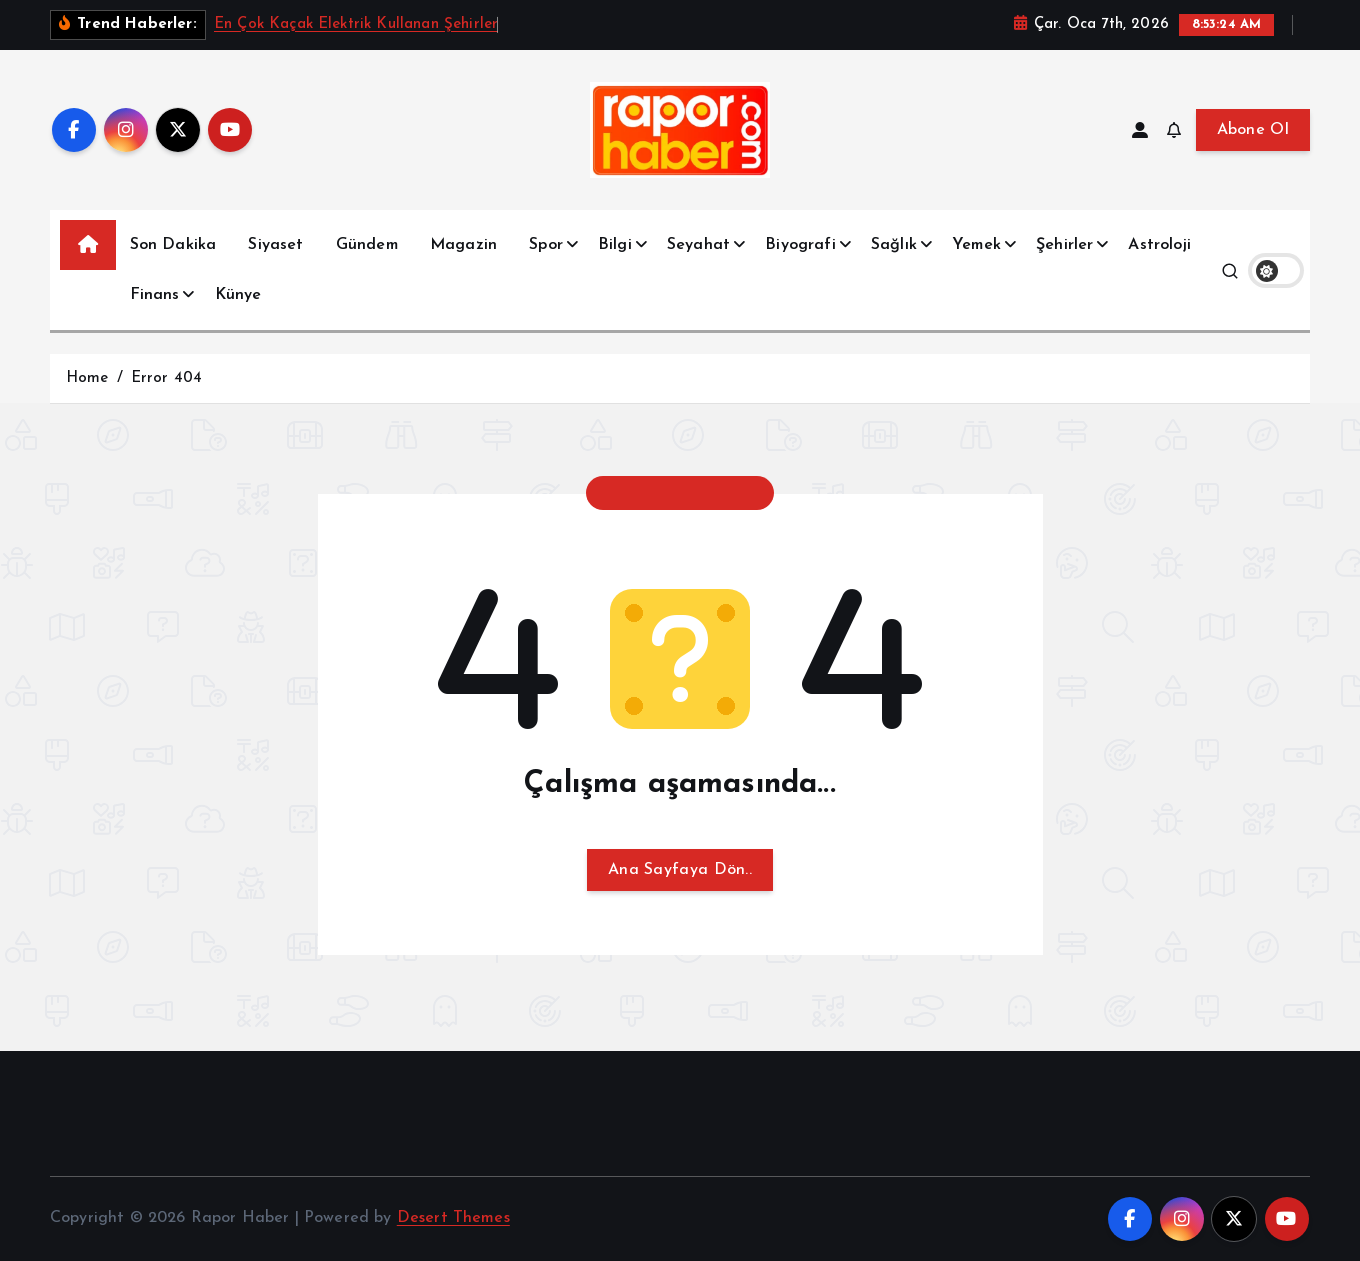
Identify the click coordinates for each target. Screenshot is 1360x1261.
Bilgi (615, 245)
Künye (238, 295)
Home (87, 378)
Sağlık (894, 245)
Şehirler (1064, 245)
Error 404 (166, 378)
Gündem (367, 245)
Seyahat (698, 245)
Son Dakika (173, 245)
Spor (546, 245)
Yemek (976, 245)
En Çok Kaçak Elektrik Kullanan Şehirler (356, 24)
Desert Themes (453, 1218)
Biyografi (800, 245)
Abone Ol (1253, 130)
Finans (155, 295)
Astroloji (1159, 245)
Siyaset (275, 245)
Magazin (463, 245)
